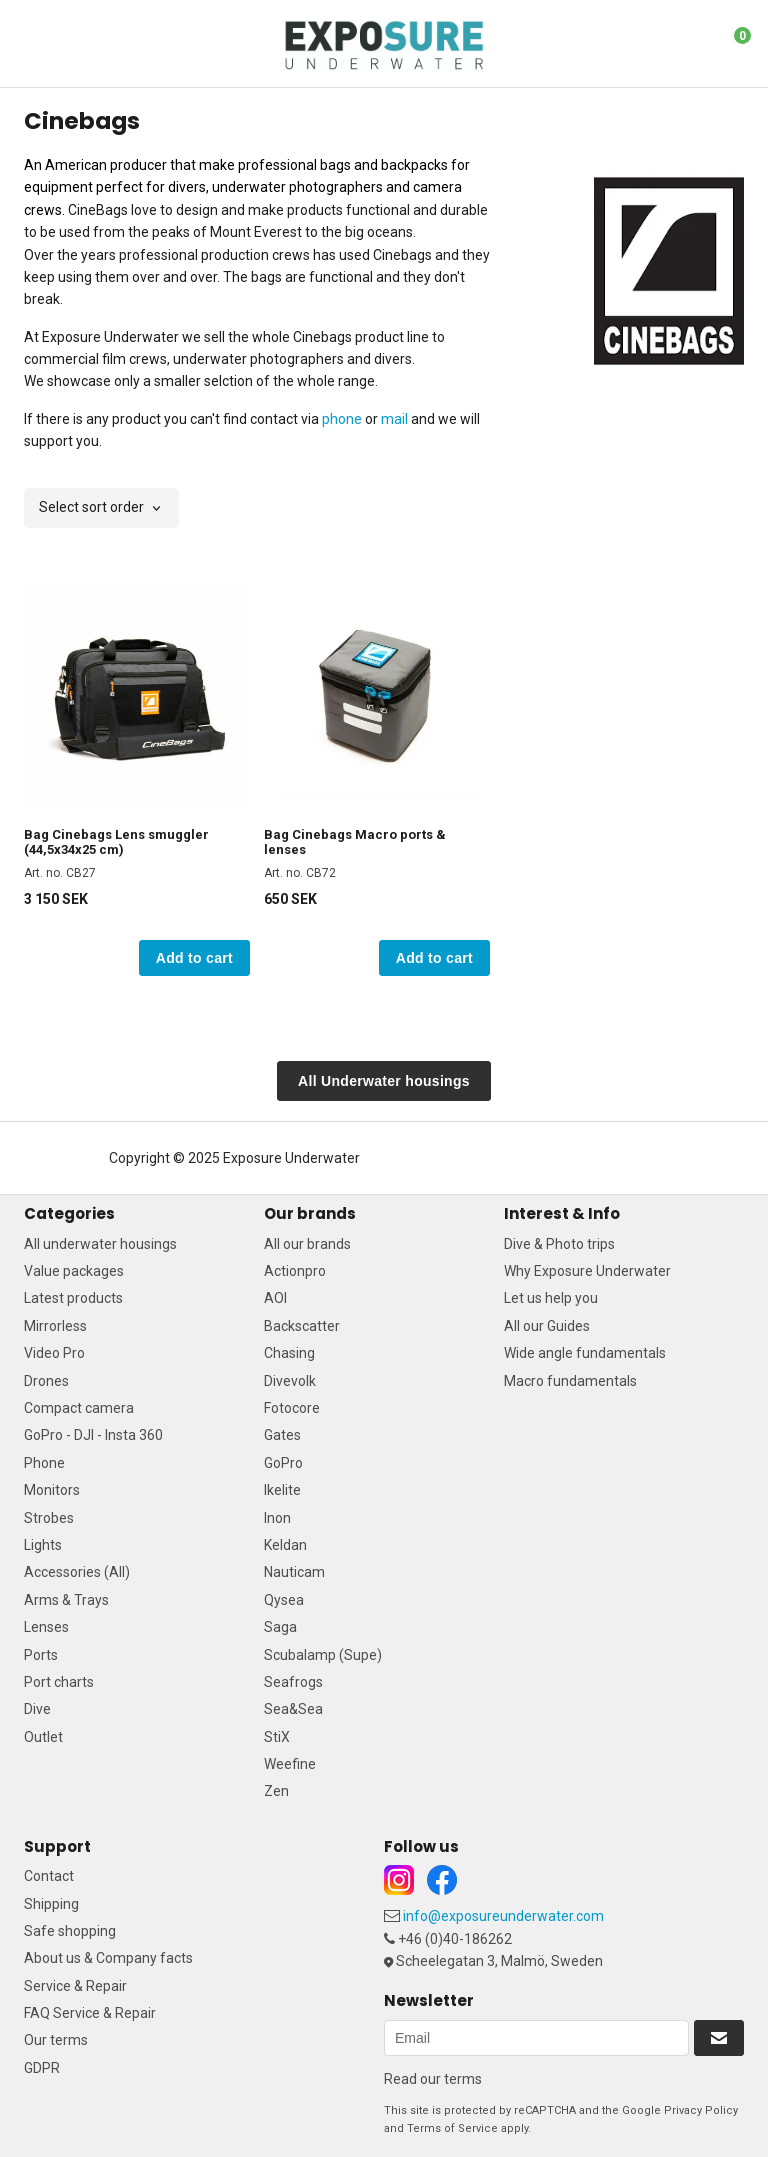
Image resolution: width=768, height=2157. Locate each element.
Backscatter (302, 1326)
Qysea (284, 1600)
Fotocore (292, 1408)
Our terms (56, 2040)
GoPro (283, 1463)
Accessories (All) (77, 1572)
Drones (46, 1381)
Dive (37, 1709)
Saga (280, 1627)
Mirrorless (55, 1326)
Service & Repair (75, 1986)
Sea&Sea (293, 1709)
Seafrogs (293, 1682)
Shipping (51, 1904)
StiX (277, 1737)
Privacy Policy (701, 2110)
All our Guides (547, 1326)
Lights (43, 1545)
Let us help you (551, 1298)
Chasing (289, 1353)
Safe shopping (70, 1931)
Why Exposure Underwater (587, 1271)
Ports (41, 1655)
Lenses (46, 1627)
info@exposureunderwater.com (503, 1916)
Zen (276, 1791)
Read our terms (433, 2079)
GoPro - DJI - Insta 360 (93, 1435)
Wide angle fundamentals (585, 1353)
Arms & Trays (66, 1600)
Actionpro (295, 1271)
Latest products (73, 1298)
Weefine (290, 1764)
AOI (275, 1298)
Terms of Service (452, 2128)
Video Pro (54, 1353)
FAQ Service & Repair (90, 2013)
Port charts (59, 1682)
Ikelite (282, 1490)
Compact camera (79, 1408)
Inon (277, 1518)
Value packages (74, 1271)
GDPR (42, 2068)
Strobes (49, 1518)
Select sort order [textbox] (91, 507)
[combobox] (101, 508)
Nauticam (294, 1572)
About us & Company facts (108, 1958)
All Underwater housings (384, 1081)
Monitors (52, 1490)
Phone (44, 1463)
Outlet (43, 1737)
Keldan (285, 1545)
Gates (282, 1435)
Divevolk (290, 1381)
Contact (49, 1876)
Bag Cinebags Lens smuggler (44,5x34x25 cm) (116, 842)
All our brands (307, 1244)
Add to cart (194, 958)
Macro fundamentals (570, 1381)
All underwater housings (100, 1244)
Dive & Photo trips (559, 1244)
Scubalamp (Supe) (323, 1655)
